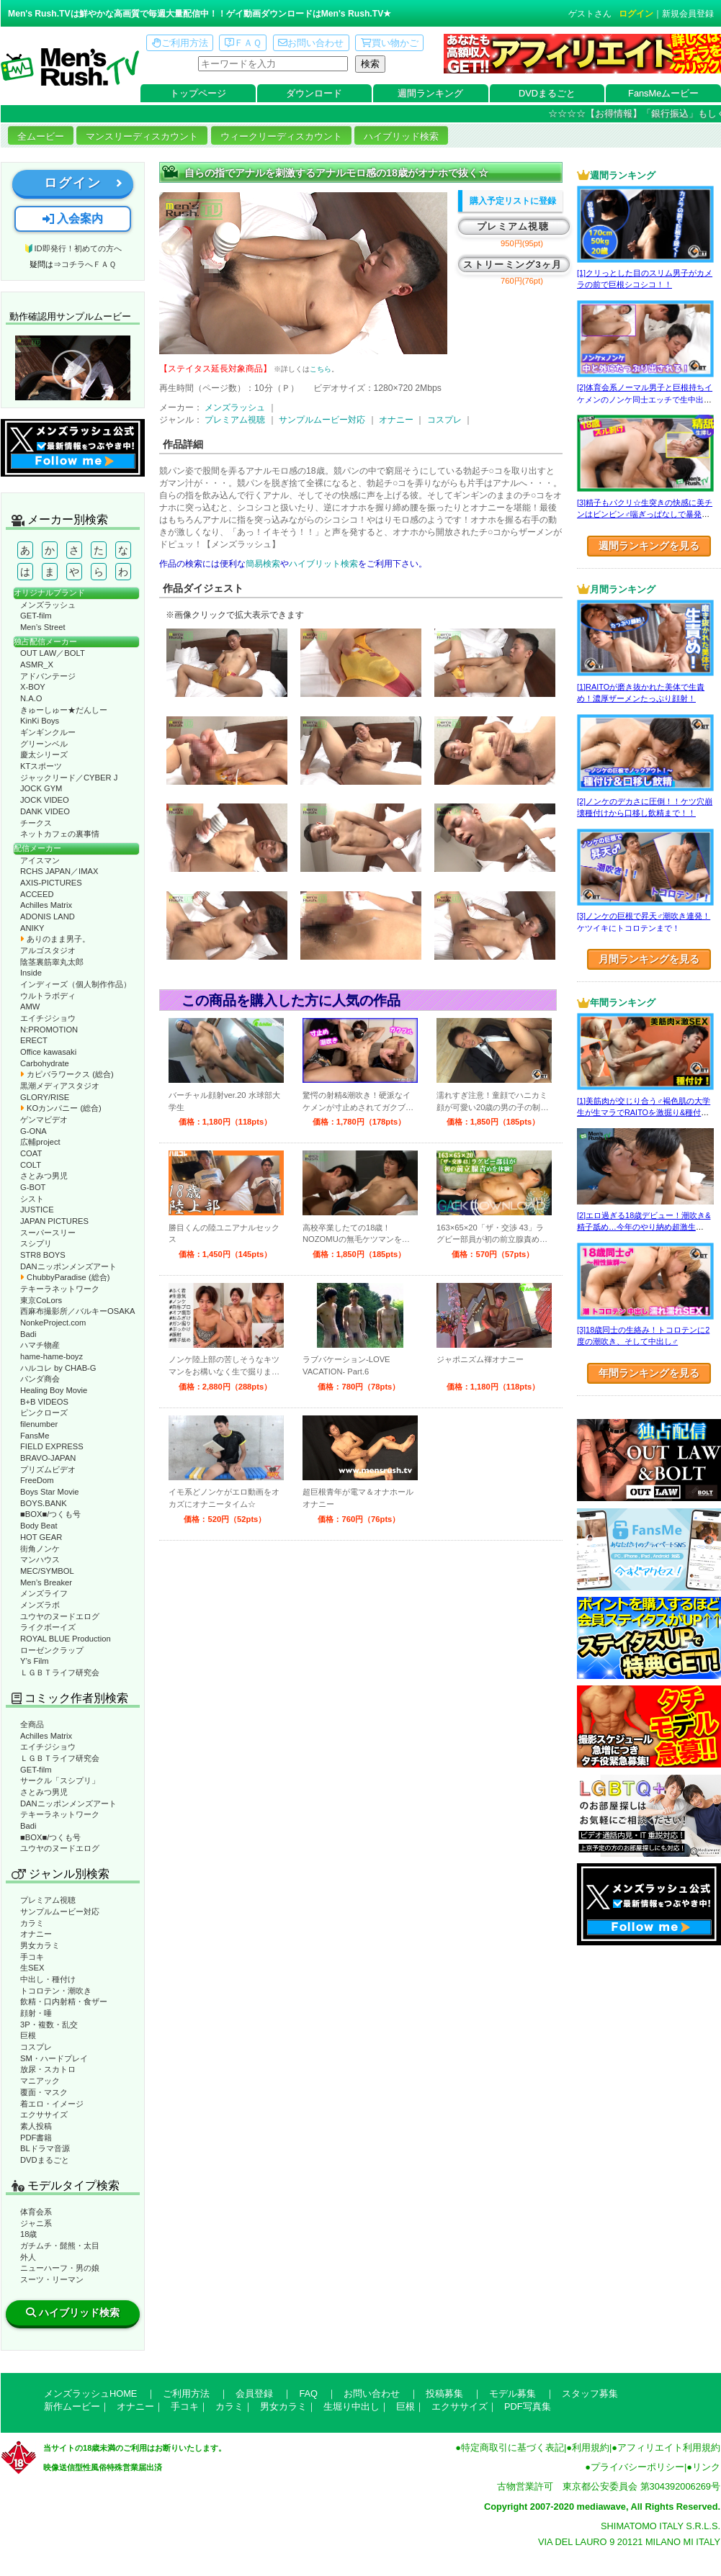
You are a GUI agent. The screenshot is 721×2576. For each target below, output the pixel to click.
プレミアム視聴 (48, 1900)
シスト (32, 1198)
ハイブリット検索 (323, 564)
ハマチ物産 (40, 1345)
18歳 (28, 2234)
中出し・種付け (48, 1979)
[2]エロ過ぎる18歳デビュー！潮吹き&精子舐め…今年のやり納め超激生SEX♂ (643, 1227)
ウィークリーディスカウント (281, 136)
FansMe (34, 1435)
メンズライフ (44, 1593)
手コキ (32, 1957)
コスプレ (36, 2047)
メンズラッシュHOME (90, 2393)
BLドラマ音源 (45, 2148)
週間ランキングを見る (649, 545)
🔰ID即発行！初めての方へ (72, 248)
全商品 (32, 1724)
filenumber (39, 1424)
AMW (30, 1006)
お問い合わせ (311, 42)
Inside (31, 972)
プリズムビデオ (48, 1469)
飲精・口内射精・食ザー (63, 2001)
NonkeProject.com (53, 1322)
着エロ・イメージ (52, 2103)
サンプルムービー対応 (59, 1911)
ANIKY (32, 928)
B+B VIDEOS (44, 1401)
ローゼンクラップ (52, 1650)
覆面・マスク (44, 2092)
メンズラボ (40, 1604)
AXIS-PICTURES (51, 882)
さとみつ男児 (44, 1175)
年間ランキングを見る (649, 1373)
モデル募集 (512, 2393)
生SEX (32, 1967)
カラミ (32, 1923)
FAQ (308, 2393)
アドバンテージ (48, 676)
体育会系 (36, 2211)
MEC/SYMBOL (47, 1571)
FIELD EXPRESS (52, 1446)
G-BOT (32, 1187)
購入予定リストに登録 (513, 201)
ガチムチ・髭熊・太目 (59, 2245)
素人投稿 (36, 2126)
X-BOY (32, 687)
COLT (30, 1165)
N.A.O (31, 698)
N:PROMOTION (49, 1029)
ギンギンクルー (48, 732)
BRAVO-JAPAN (48, 1458)
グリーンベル (44, 743)
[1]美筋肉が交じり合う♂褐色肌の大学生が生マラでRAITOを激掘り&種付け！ (643, 1112)
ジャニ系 (36, 2223)
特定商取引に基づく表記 (512, 2447)
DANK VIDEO (45, 811)
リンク (706, 2467)
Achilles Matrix (46, 905)
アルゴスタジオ (48, 950)
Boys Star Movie (49, 1491)
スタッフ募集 (590, 2393)
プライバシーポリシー (637, 2467)
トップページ (198, 93)
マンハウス (40, 1559)
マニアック (40, 2080)
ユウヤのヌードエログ (59, 1616)
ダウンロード (314, 93)
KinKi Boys (39, 720)
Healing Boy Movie (53, 1390)
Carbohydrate (44, 1063)
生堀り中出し (351, 2406)
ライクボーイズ (48, 1627)
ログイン (636, 14)
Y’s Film (34, 1661)
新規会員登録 (688, 14)
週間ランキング (430, 93)
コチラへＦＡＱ (88, 264)
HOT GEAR (41, 1537)
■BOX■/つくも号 (50, 1514)
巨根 (28, 2035)
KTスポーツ (41, 766)
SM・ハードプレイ (54, 2058)
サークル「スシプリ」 (59, 1780)
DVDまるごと (547, 93)
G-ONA (33, 1131)
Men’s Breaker (46, 1582)
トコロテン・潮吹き (55, 1990)
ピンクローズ (44, 1412)
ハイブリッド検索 (401, 136)
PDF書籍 (36, 2137)
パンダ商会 (40, 1378)
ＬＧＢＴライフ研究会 (59, 1672)
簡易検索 (263, 564)
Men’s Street (43, 627)
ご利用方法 (180, 42)
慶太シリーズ (44, 754)
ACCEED (37, 894)
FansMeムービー (663, 93)
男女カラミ (40, 1945)
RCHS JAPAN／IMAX (59, 871)
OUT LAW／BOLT (52, 653)
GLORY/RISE (44, 1097)
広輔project (40, 1142)
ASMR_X (36, 664)
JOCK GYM (41, 788)
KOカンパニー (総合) (61, 1108)
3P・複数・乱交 (49, 2024)
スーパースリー (48, 1232)
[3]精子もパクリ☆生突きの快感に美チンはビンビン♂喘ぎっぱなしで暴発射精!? (644, 514)
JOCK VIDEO (44, 800)
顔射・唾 (36, 2013)
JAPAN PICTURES (54, 1221)
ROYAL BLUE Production (65, 1638)
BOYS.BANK (43, 1503)
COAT (31, 1153)
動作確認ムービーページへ (72, 367)
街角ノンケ (40, 1548)
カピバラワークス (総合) (67, 1074)
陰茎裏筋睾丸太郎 (52, 962)
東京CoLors (41, 1300)
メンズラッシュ (48, 604)
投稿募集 (444, 2393)
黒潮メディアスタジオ (59, 1085)
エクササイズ (44, 2114)
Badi (28, 1334)
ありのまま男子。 (55, 939)
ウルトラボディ (48, 995)
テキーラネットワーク (59, 1288)
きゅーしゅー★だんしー (63, 710)
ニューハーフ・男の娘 (59, 2268)
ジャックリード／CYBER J (68, 777)
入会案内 (72, 218)
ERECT (34, 1040)
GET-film (36, 615)
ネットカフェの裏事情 (59, 833)
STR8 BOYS (43, 1255)
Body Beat (39, 1525)
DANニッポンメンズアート (68, 1266)
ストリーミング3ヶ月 (512, 264)
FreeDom (37, 1480)
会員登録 (254, 2393)
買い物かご (389, 42)
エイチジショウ (48, 1018)
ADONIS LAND (47, 916)
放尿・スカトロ (48, 2069)
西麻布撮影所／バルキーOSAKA (77, 1311)
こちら (320, 369)
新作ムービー (72, 2406)
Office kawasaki (48, 1052)
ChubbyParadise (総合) (64, 1277)
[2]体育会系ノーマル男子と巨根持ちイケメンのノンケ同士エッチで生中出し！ (644, 399)
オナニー (36, 1933)
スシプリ (36, 1243)
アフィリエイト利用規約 (668, 2447)
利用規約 (590, 2447)
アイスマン (40, 860)
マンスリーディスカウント (142, 136)
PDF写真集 (527, 2406)
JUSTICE (37, 1209)
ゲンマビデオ (44, 1119)
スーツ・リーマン (52, 2279)
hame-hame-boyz (51, 1356)
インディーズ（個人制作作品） (75, 984)
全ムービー (40, 136)
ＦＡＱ (243, 42)
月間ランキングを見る (649, 959)
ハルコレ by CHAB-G (58, 1368)
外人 (28, 2257)
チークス (36, 823)
